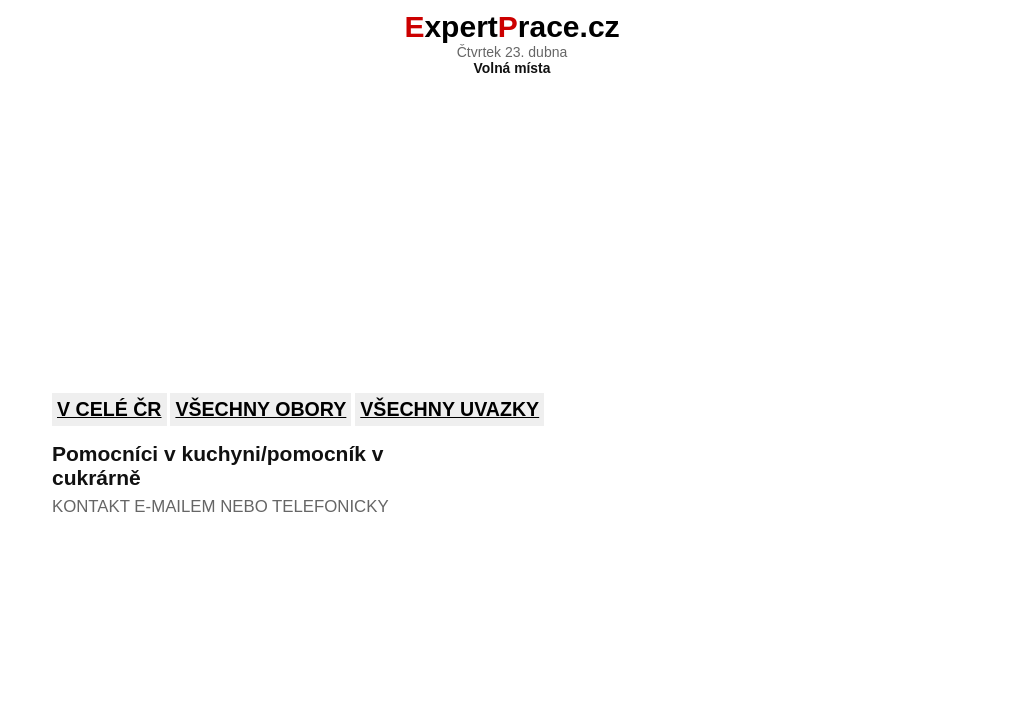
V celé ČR (109, 409)
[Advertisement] (512, 221)
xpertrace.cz (511, 26)
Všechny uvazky (449, 409)
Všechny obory (260, 409)
